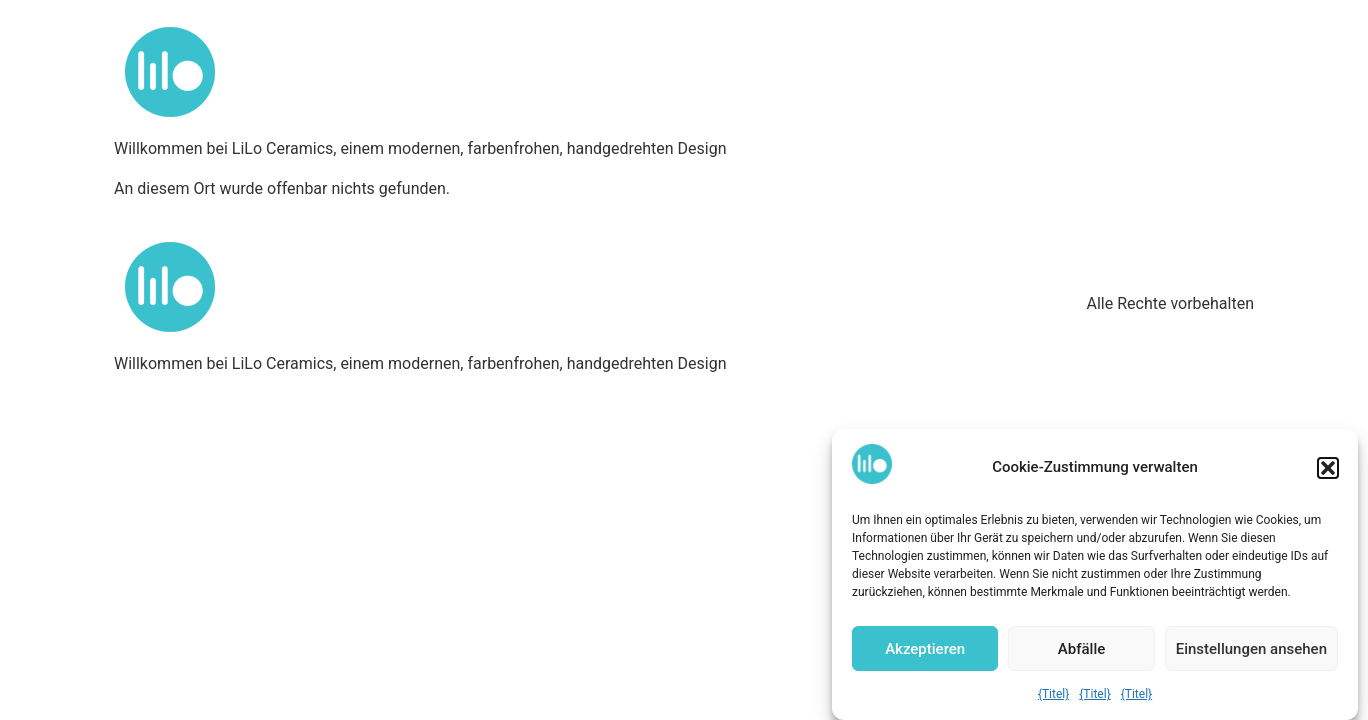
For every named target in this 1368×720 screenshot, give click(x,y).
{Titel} (1053, 694)
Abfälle (1081, 649)
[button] (1328, 468)
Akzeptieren (925, 649)
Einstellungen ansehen (1251, 649)
